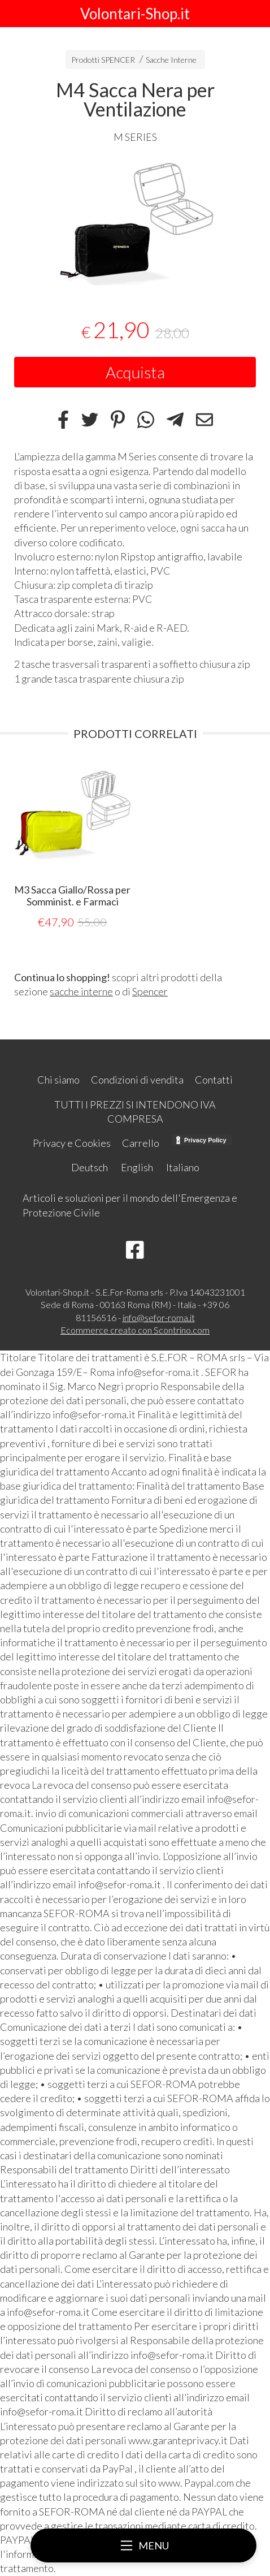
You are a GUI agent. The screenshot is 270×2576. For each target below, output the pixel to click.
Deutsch (89, 1167)
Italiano (182, 1167)
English (137, 1167)
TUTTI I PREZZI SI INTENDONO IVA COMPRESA (135, 1111)
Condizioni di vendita (137, 1079)
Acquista (135, 372)
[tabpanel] (135, 223)
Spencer (150, 991)
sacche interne (81, 991)
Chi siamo (58, 1079)
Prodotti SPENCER (103, 59)
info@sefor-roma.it (159, 1317)
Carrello (140, 1143)
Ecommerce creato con (135, 1329)
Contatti (214, 1079)
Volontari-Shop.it (135, 14)
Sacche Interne (171, 59)
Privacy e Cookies (72, 1143)
